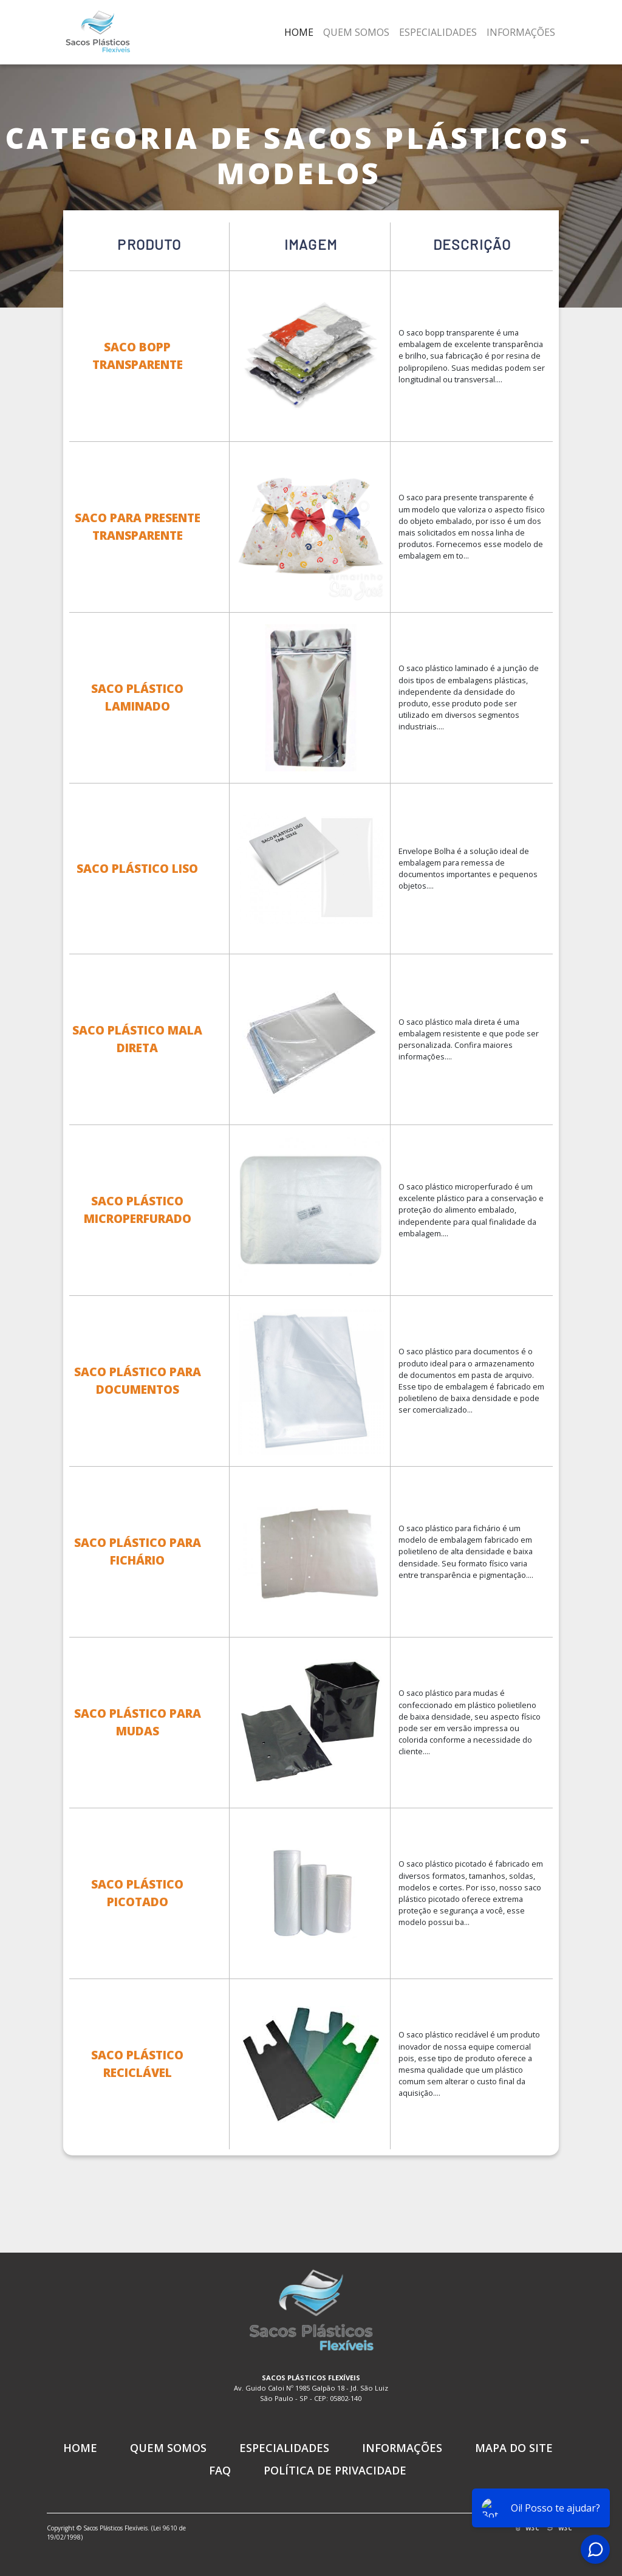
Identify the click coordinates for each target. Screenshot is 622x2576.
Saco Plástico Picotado (137, 1893)
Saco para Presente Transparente (137, 526)
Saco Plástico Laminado (137, 697)
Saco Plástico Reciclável (137, 2064)
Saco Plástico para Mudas (136, 1722)
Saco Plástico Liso (136, 868)
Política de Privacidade (335, 2470)
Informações (521, 32)
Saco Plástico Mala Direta (137, 1039)
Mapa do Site (514, 2447)
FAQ (220, 2470)
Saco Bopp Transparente (137, 356)
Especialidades (438, 32)
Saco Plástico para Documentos (136, 1380)
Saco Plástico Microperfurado (137, 1210)
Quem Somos (356, 32)
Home (298, 32)
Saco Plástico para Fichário (136, 1551)
